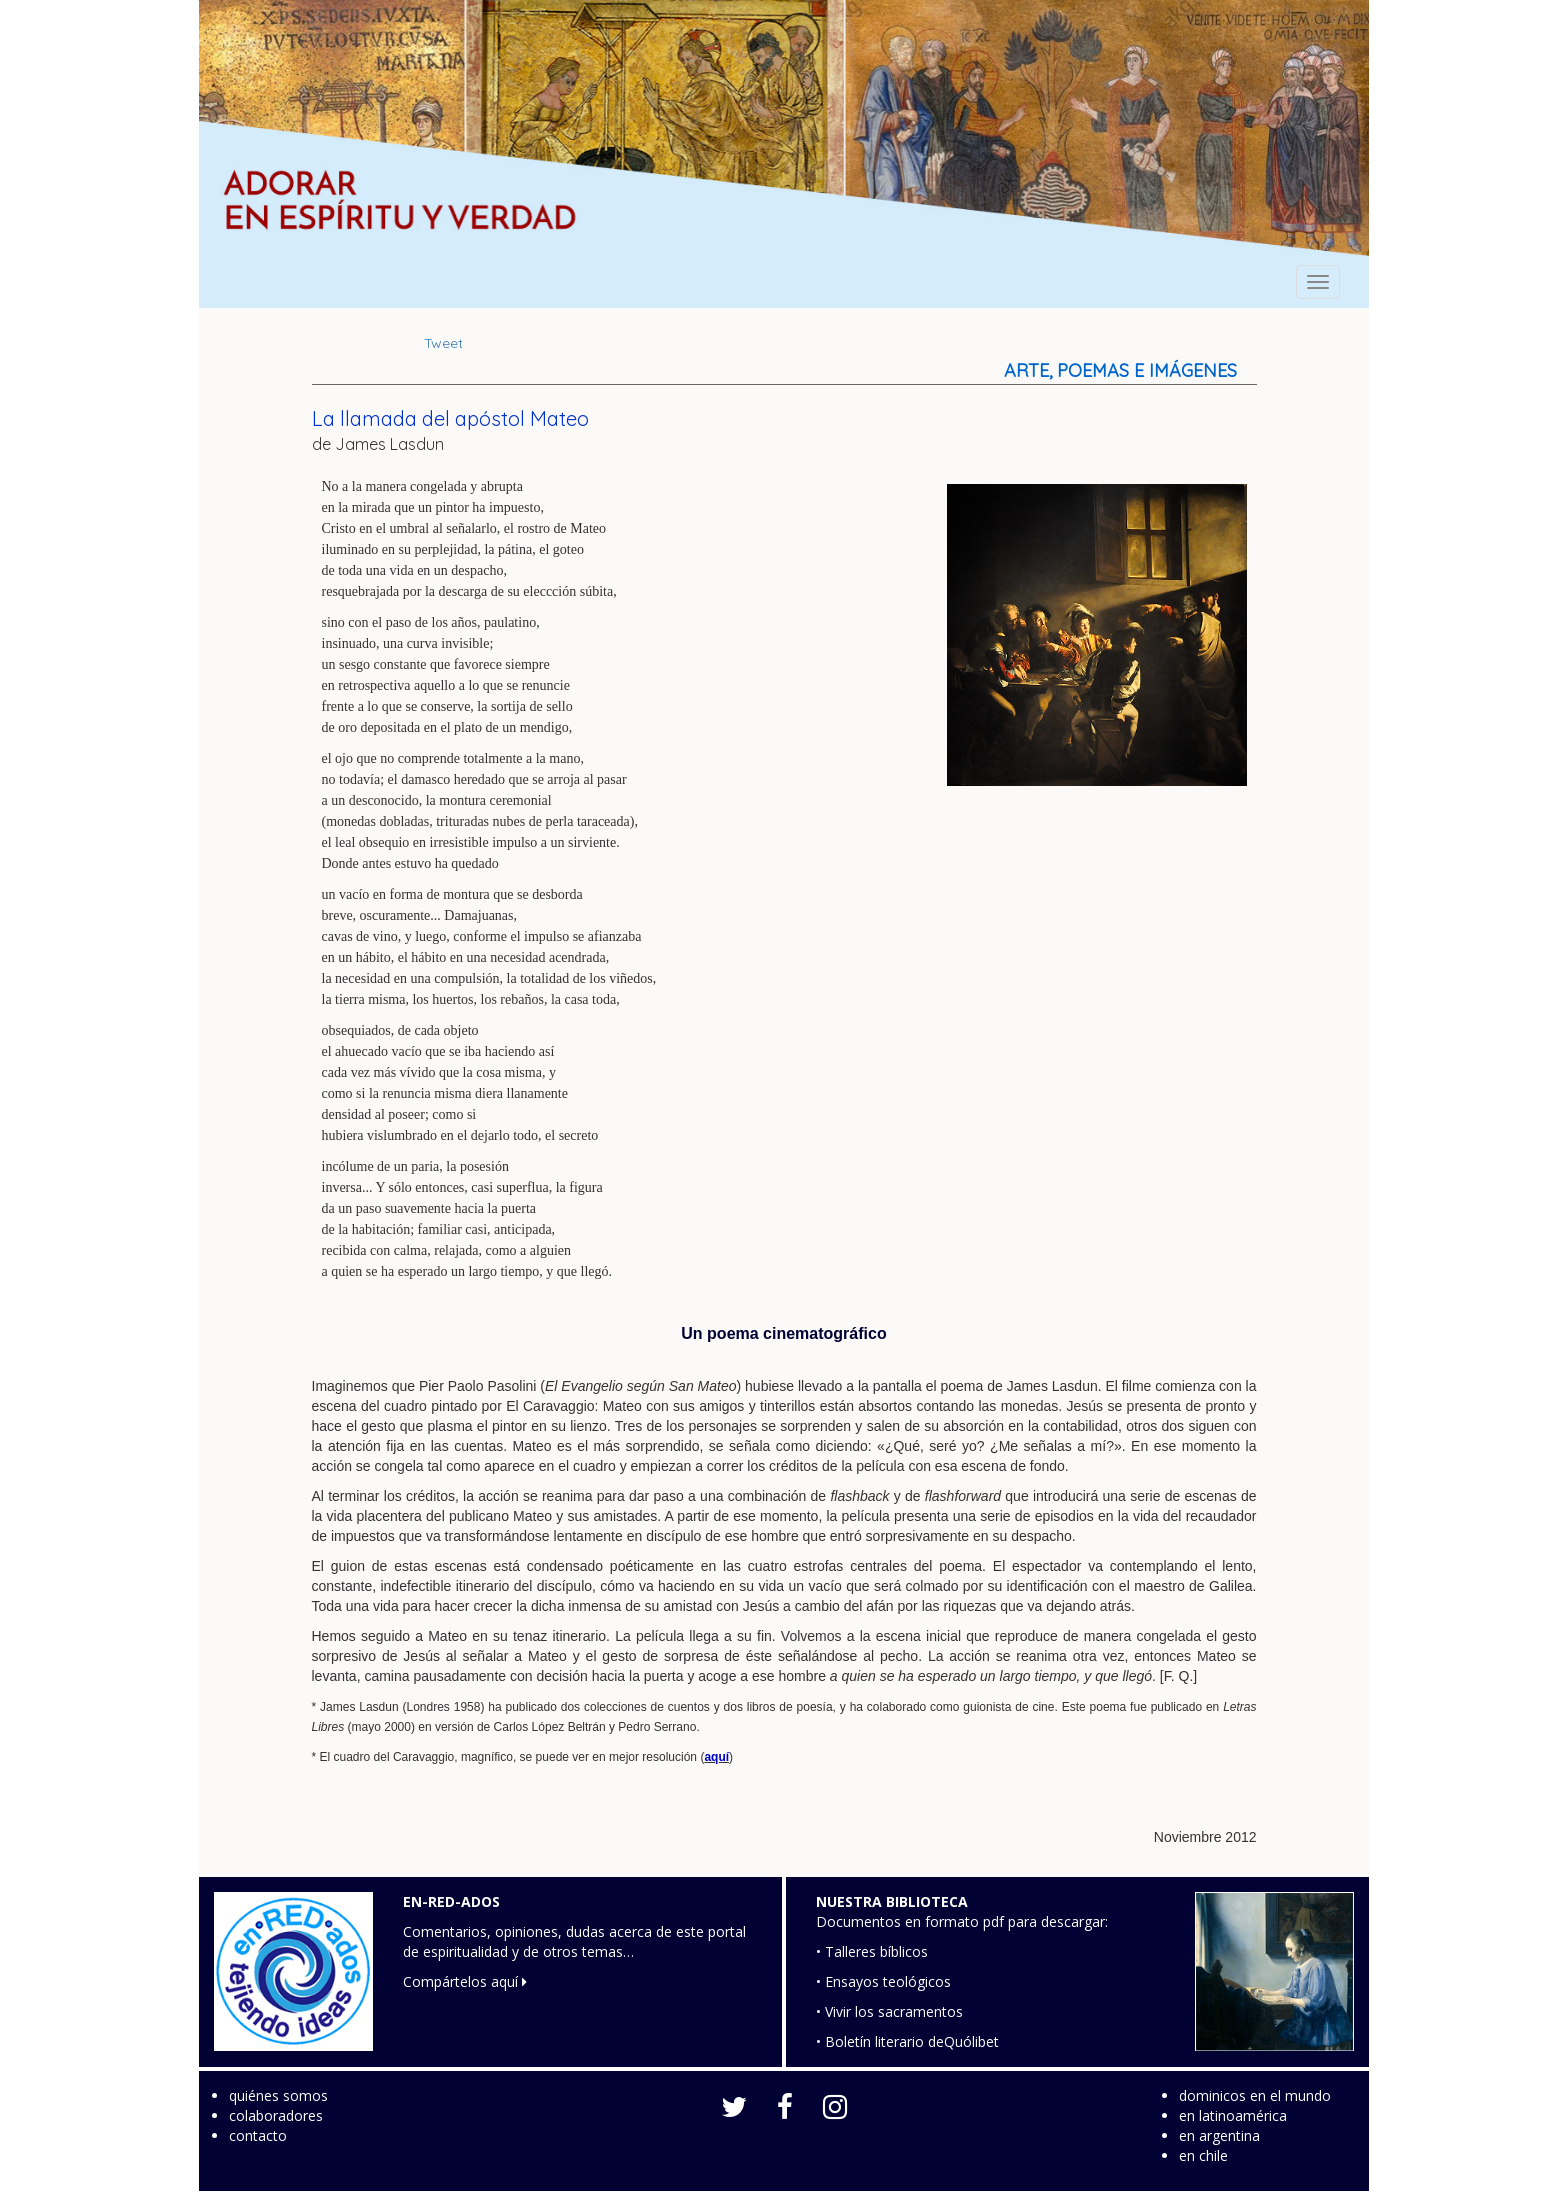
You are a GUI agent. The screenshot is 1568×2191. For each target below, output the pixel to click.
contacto (258, 2135)
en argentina (1219, 2135)
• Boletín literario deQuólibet (907, 2041)
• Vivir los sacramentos (889, 2011)
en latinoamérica (1233, 2115)
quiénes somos (278, 2095)
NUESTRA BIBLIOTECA (892, 1901)
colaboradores (276, 2115)
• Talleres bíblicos (872, 1951)
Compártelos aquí (465, 1981)
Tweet (443, 343)
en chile (1203, 2155)
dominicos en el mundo (1255, 2095)
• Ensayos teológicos (883, 1981)
